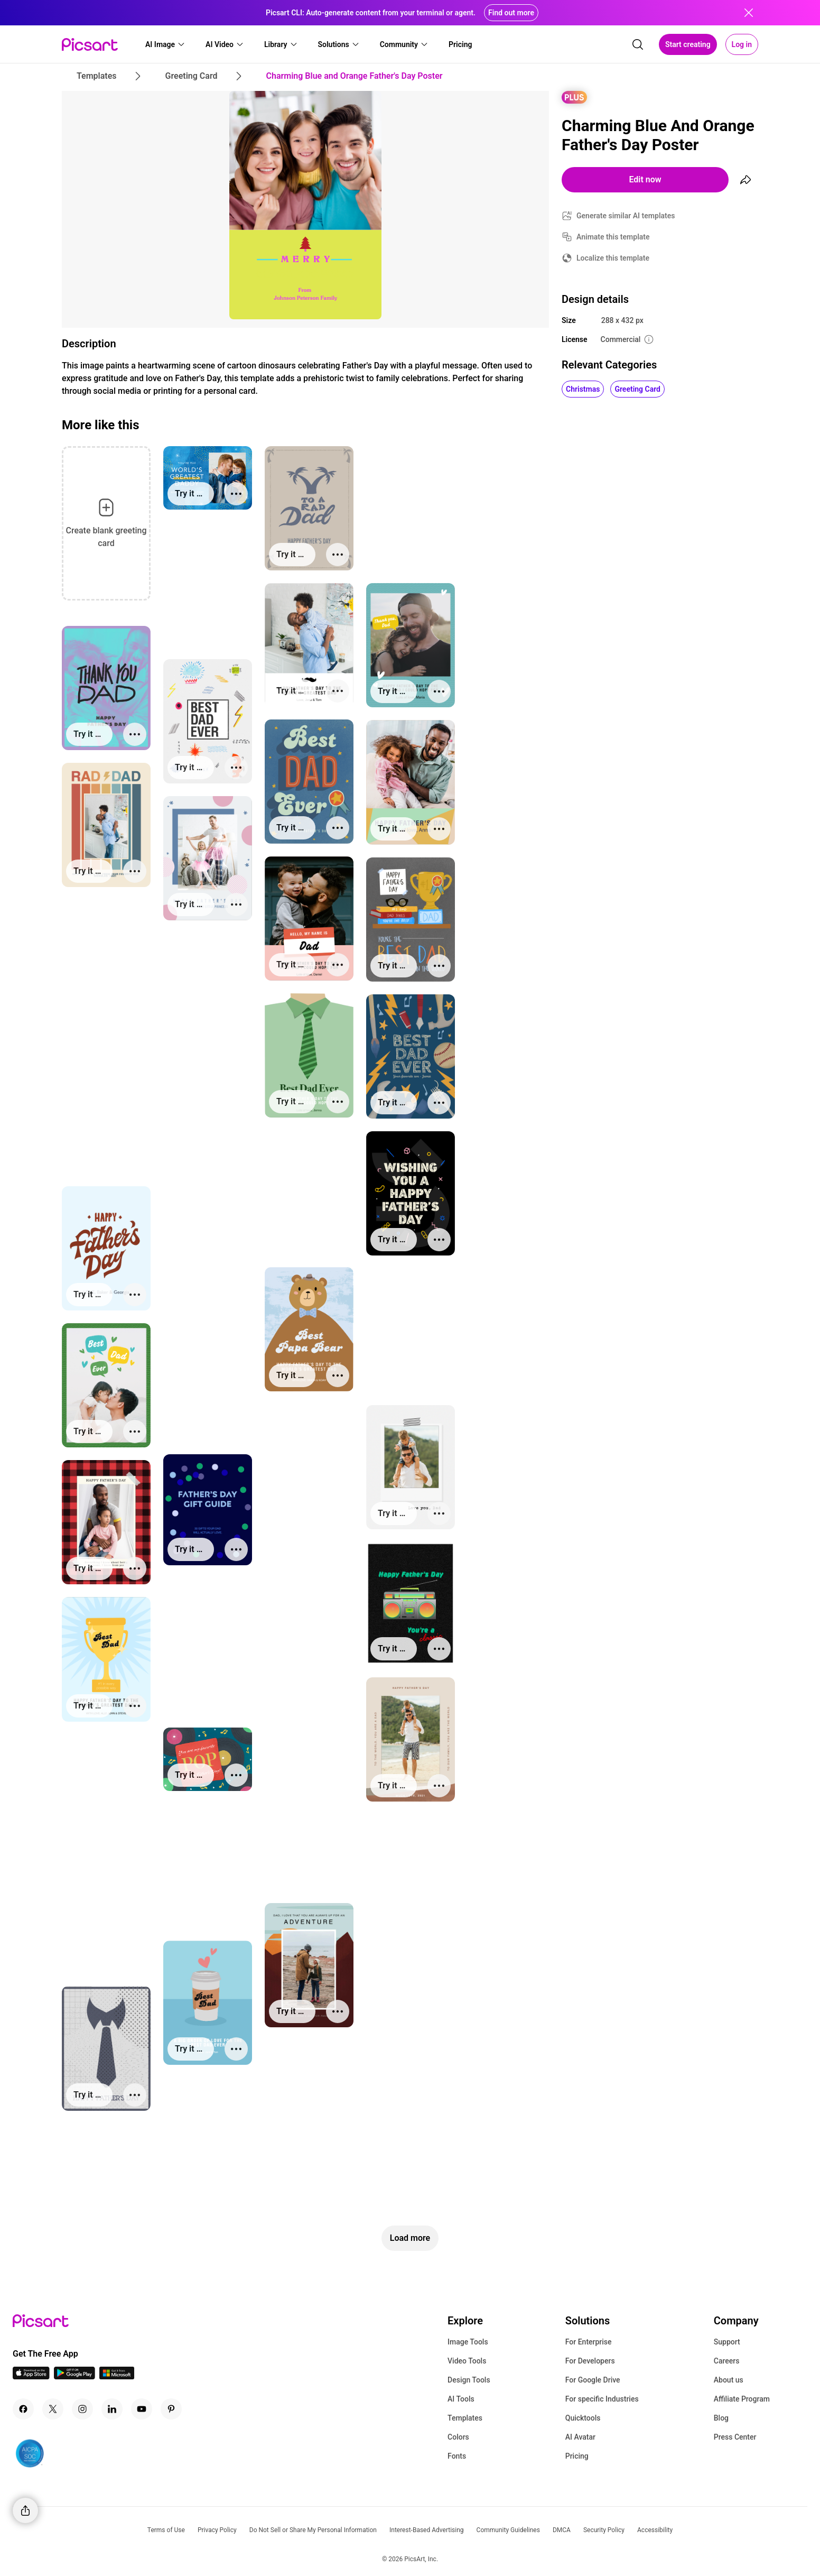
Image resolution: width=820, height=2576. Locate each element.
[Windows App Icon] (116, 2376)
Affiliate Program (742, 2399)
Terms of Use (166, 2530)
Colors (458, 2437)
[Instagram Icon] (82, 2409)
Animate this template (613, 237)
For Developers (590, 2361)
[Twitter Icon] (52, 2409)
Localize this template (612, 258)
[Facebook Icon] (23, 2409)
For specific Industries (602, 2399)
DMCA (562, 2530)
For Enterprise (588, 2342)
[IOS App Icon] (31, 2376)
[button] (165, 44)
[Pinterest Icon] (171, 2409)
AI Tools (461, 2399)
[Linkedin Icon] (112, 2409)
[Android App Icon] (74, 2376)
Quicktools (583, 2418)
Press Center (735, 2437)
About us (728, 2380)
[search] (637, 44)
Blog (721, 2418)
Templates (465, 2418)
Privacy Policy (217, 2530)
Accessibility (655, 2530)
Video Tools (467, 2361)
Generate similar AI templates (625, 215)
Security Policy (604, 2530)
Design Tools (469, 2380)
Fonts (457, 2456)
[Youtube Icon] (141, 2409)
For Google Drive (592, 2380)
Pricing (577, 2456)
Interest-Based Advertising (426, 2530)
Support (727, 2342)
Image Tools (468, 2342)
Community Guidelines (508, 2530)
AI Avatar (580, 2437)
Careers (727, 2361)
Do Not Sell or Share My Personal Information (313, 2530)
